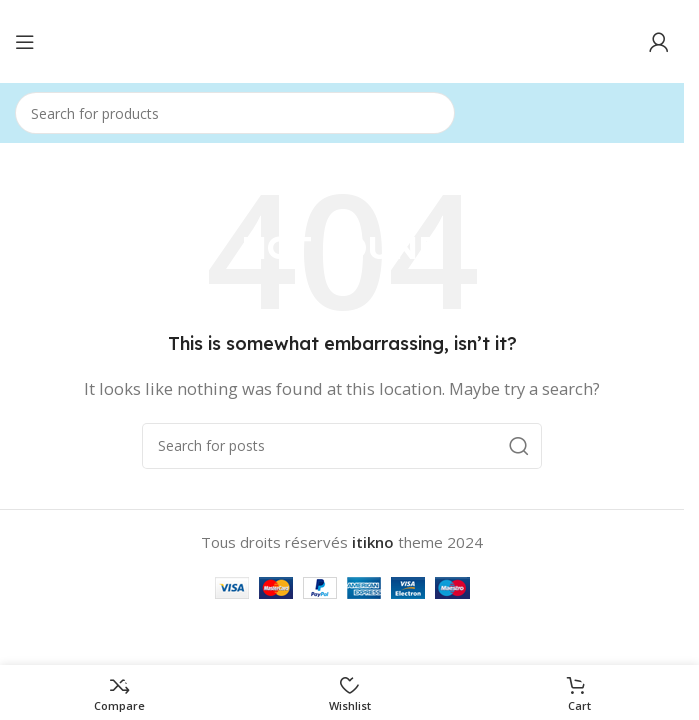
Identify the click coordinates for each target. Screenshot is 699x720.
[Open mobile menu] (25, 42)
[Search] (235, 113)
